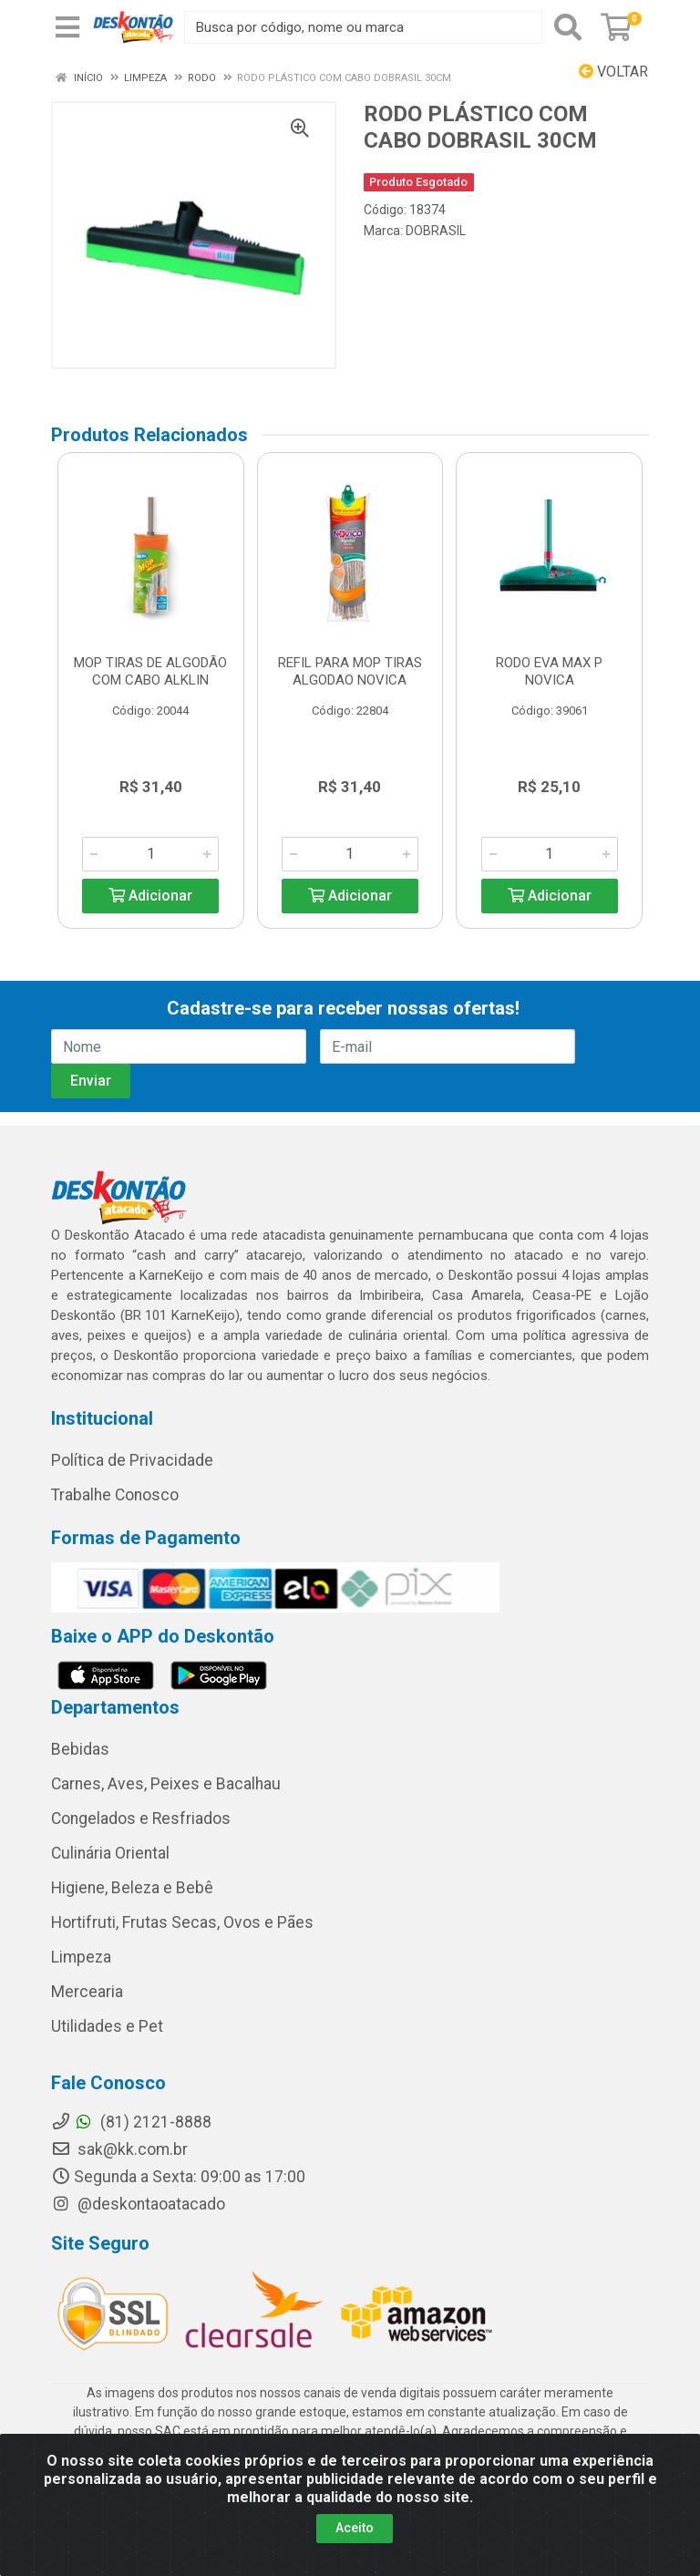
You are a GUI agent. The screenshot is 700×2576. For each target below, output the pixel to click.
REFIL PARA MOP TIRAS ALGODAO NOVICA (350, 671)
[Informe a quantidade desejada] (150, 854)
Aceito (354, 2527)
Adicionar (150, 895)
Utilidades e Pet (107, 2026)
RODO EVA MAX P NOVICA (549, 671)
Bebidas (80, 1749)
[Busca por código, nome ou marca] (363, 27)
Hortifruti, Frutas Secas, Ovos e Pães (182, 1922)
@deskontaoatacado (138, 2204)
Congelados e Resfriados (141, 1818)
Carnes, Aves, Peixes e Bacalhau (166, 1784)
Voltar (613, 71)
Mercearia (87, 1992)
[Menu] (67, 27)
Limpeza (81, 1957)
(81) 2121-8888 (131, 2122)
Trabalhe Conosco (115, 1495)
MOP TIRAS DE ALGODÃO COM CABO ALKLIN (150, 671)
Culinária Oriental (110, 1853)
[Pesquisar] (567, 27)
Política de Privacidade (132, 1460)
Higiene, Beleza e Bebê (132, 1888)
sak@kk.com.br (119, 2149)
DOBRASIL (436, 230)
